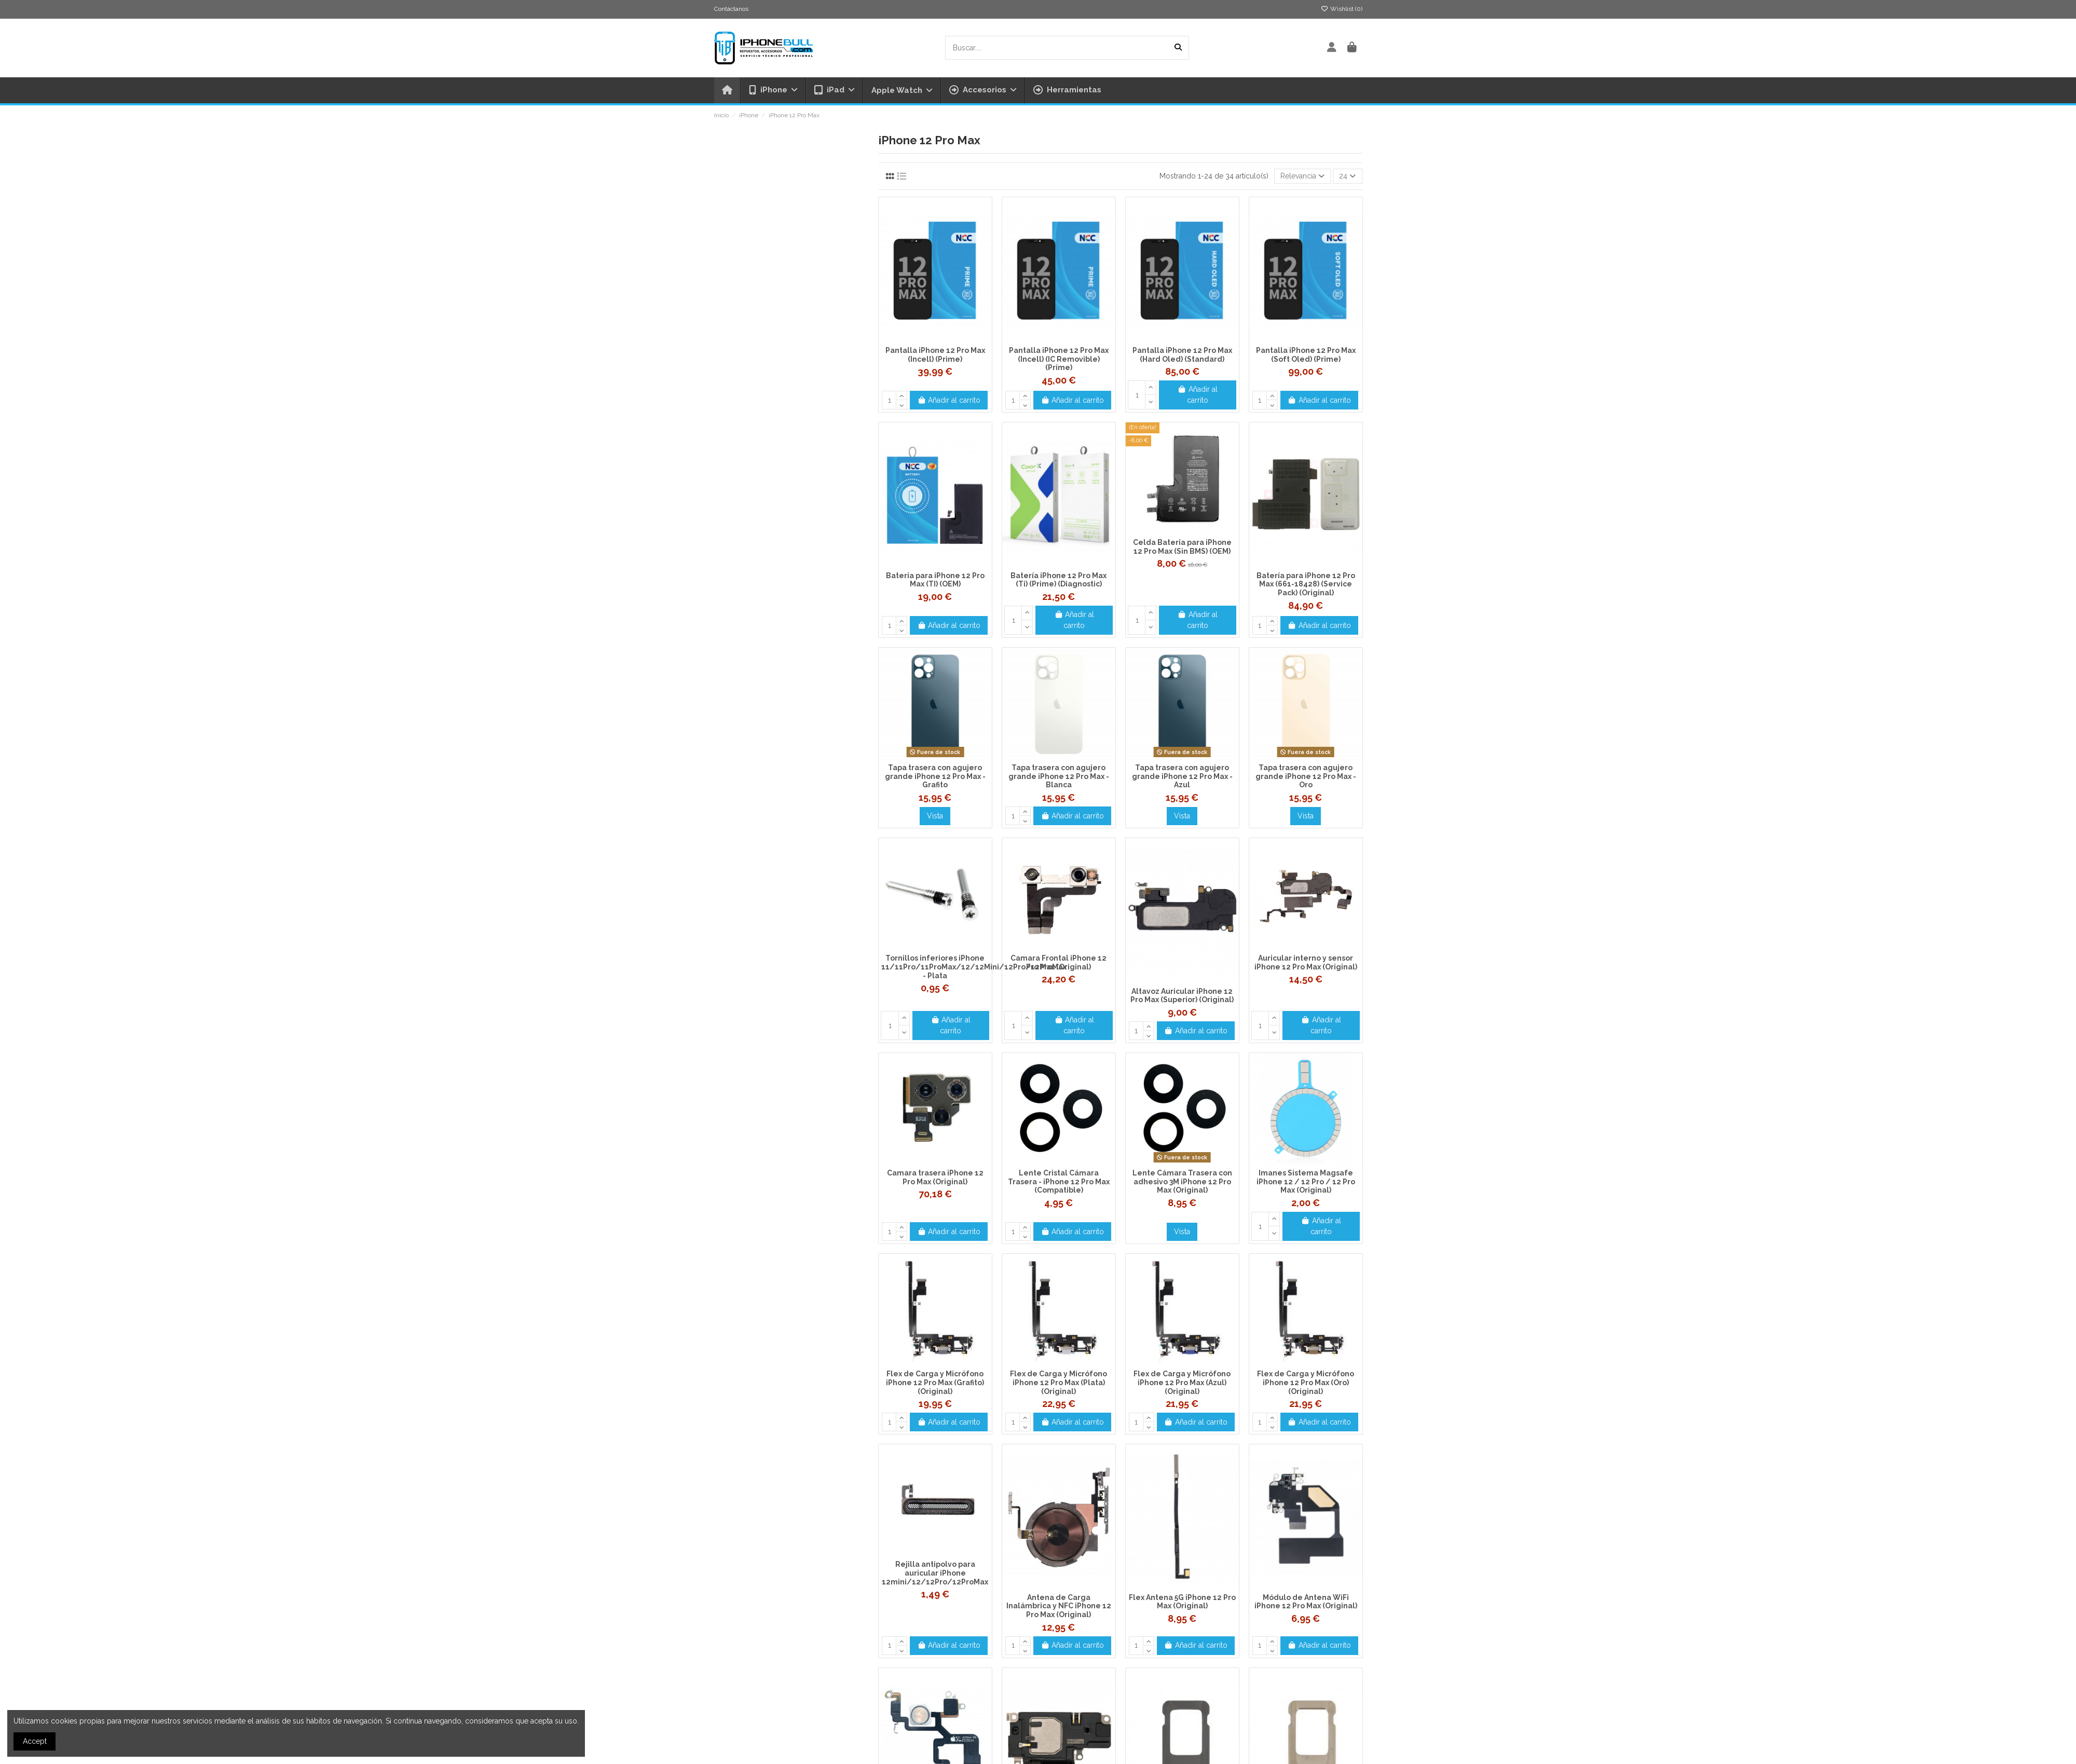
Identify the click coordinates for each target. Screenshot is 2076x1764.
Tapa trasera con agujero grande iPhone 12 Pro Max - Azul (1182, 776)
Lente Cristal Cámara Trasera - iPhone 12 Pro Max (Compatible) (1059, 1182)
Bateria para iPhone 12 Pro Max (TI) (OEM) (935, 580)
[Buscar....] (1178, 47)
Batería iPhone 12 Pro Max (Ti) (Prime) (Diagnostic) (1058, 580)
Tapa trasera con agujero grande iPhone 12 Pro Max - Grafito (935, 776)
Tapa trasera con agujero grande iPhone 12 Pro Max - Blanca (1058, 776)
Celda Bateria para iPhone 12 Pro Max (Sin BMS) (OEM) (1182, 546)
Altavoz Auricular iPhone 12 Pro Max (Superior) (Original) (1182, 995)
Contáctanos (731, 8)
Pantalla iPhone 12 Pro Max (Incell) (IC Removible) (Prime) (1059, 359)
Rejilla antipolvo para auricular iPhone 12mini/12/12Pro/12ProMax (935, 1573)
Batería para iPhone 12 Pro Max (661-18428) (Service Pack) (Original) (1305, 584)
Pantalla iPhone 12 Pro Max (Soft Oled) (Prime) (1306, 354)
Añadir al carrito (949, 400)
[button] (982, 90)
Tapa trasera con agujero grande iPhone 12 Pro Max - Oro (1305, 776)
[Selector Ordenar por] (1302, 176)
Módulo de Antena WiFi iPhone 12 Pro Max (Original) (1305, 1601)
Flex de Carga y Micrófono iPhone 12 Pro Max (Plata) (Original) (1058, 1383)
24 (1347, 176)
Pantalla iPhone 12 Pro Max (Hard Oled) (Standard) (1182, 354)
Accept (35, 1741)
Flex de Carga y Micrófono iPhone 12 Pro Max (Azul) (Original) (1182, 1383)
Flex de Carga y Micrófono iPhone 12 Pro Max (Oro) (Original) (1305, 1383)
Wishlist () (1341, 8)
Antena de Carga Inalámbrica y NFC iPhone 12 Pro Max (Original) (1058, 1606)
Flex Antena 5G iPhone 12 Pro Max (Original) (1182, 1601)
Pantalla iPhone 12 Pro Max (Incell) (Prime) (935, 354)
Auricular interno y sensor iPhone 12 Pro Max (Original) (1305, 962)
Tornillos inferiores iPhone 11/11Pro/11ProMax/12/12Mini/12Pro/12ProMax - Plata (974, 967)
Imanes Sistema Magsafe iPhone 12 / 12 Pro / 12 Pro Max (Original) (1305, 1182)
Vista (935, 816)
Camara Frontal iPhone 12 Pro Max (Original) (1058, 962)
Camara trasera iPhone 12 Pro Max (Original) (935, 1177)
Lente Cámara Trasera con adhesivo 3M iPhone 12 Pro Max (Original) (1182, 1182)
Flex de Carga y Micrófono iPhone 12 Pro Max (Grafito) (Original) (935, 1383)
